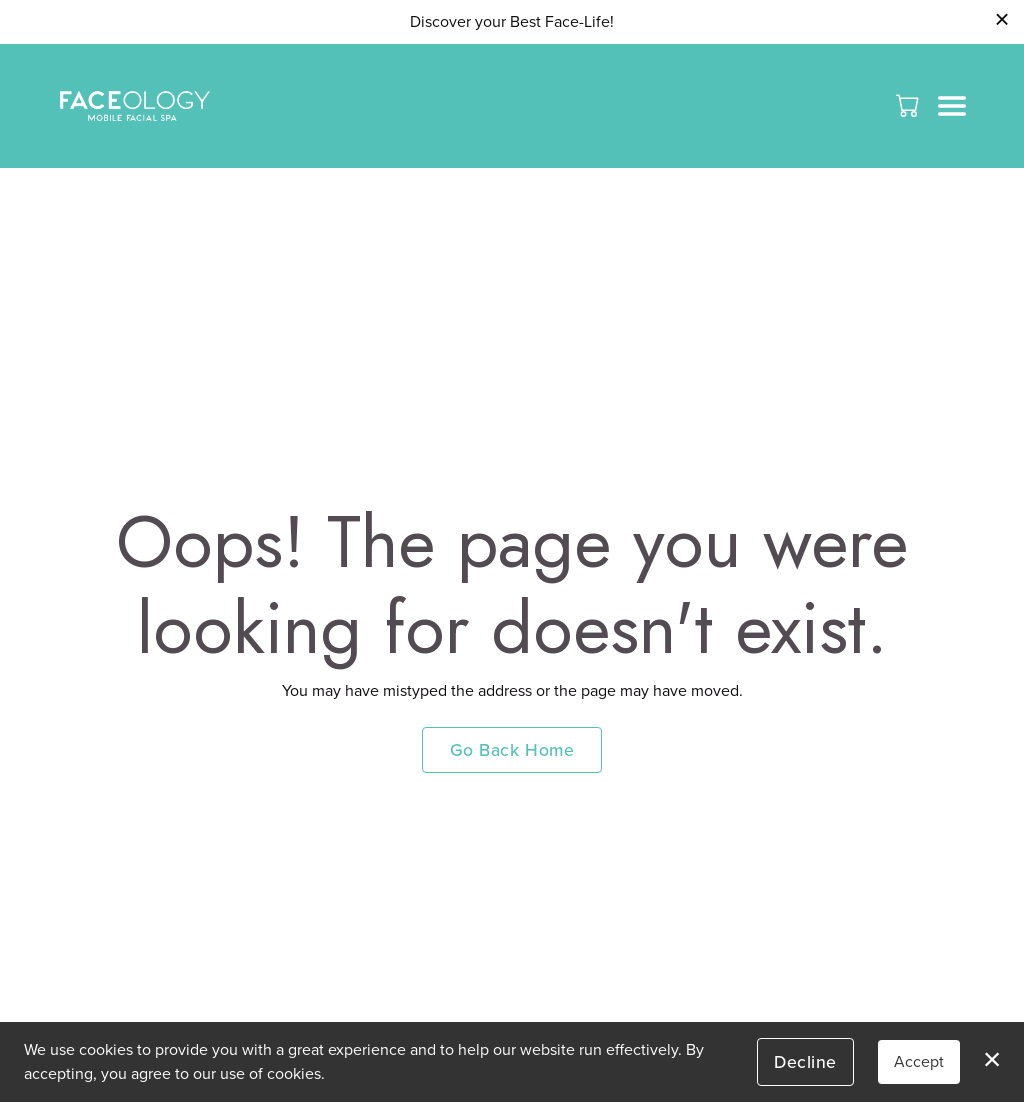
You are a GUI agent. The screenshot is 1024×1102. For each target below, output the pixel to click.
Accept (919, 1061)
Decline (805, 1062)
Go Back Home (512, 750)
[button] (909, 105)
